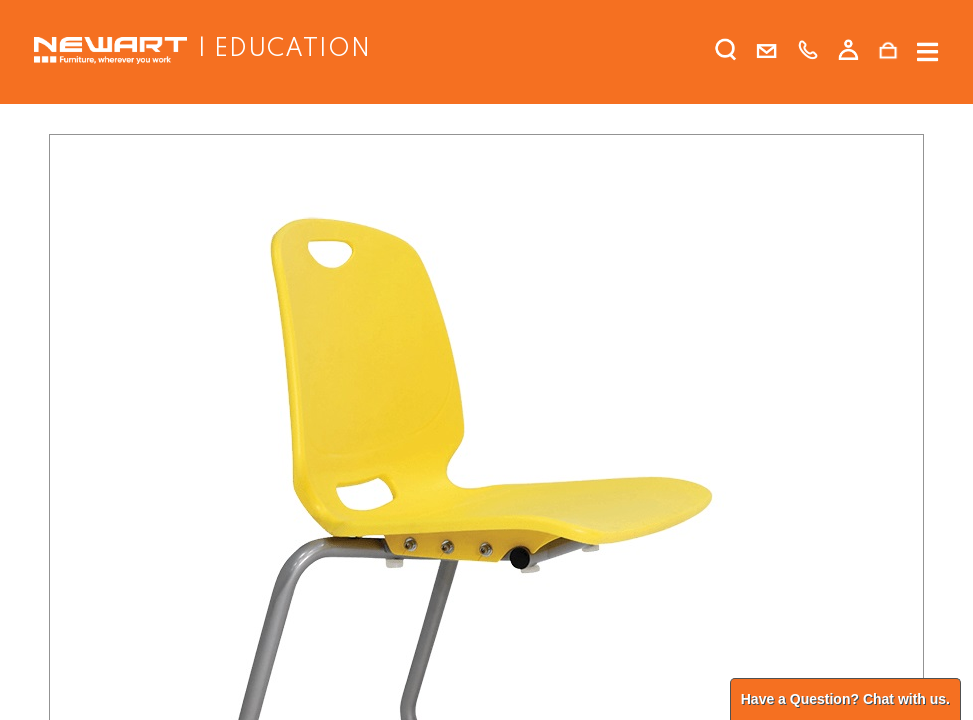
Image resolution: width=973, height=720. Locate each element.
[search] (726, 54)
